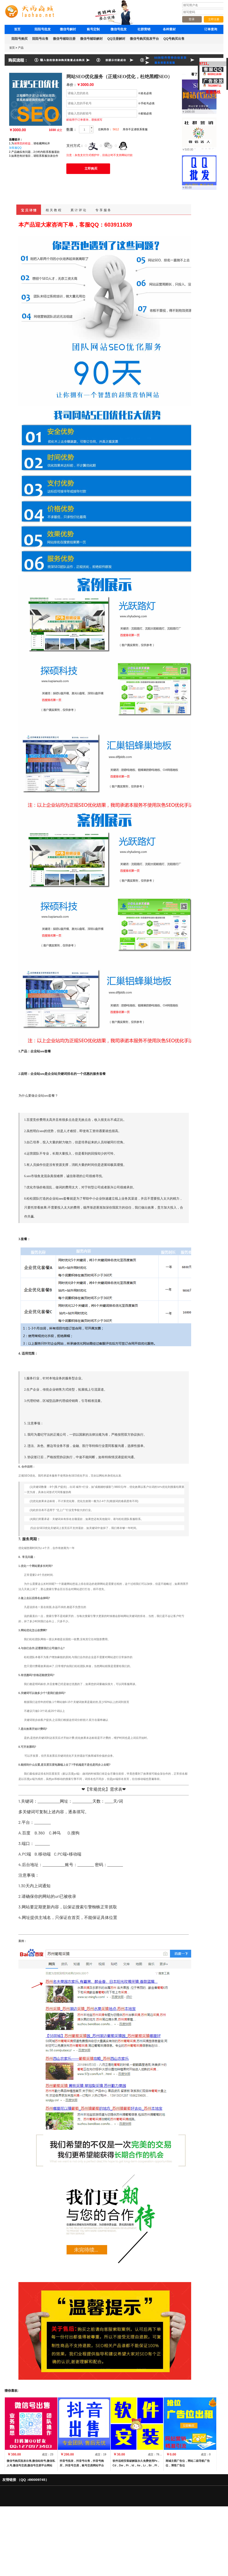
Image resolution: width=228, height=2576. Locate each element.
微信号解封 (68, 29)
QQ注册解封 (116, 38)
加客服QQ (15, 147)
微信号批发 (119, 29)
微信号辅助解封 (91, 38)
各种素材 (169, 29)
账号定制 (93, 29)
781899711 (212, 82)
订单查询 (210, 29)
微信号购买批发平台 (144, 38)
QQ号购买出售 (174, 38)
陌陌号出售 (40, 38)
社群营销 (143, 29)
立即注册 (213, 19)
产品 (20, 47)
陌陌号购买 (20, 38)
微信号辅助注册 (64, 38)
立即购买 (91, 168)
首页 (17, 29)
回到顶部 (213, 113)
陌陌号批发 (43, 29)
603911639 (212, 71)
